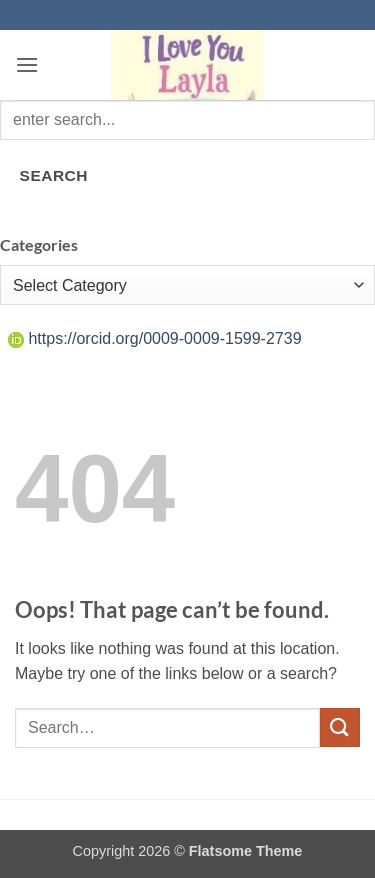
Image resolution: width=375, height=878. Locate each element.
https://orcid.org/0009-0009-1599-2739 (155, 338)
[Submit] (340, 727)
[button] (27, 64)
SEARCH (54, 175)
